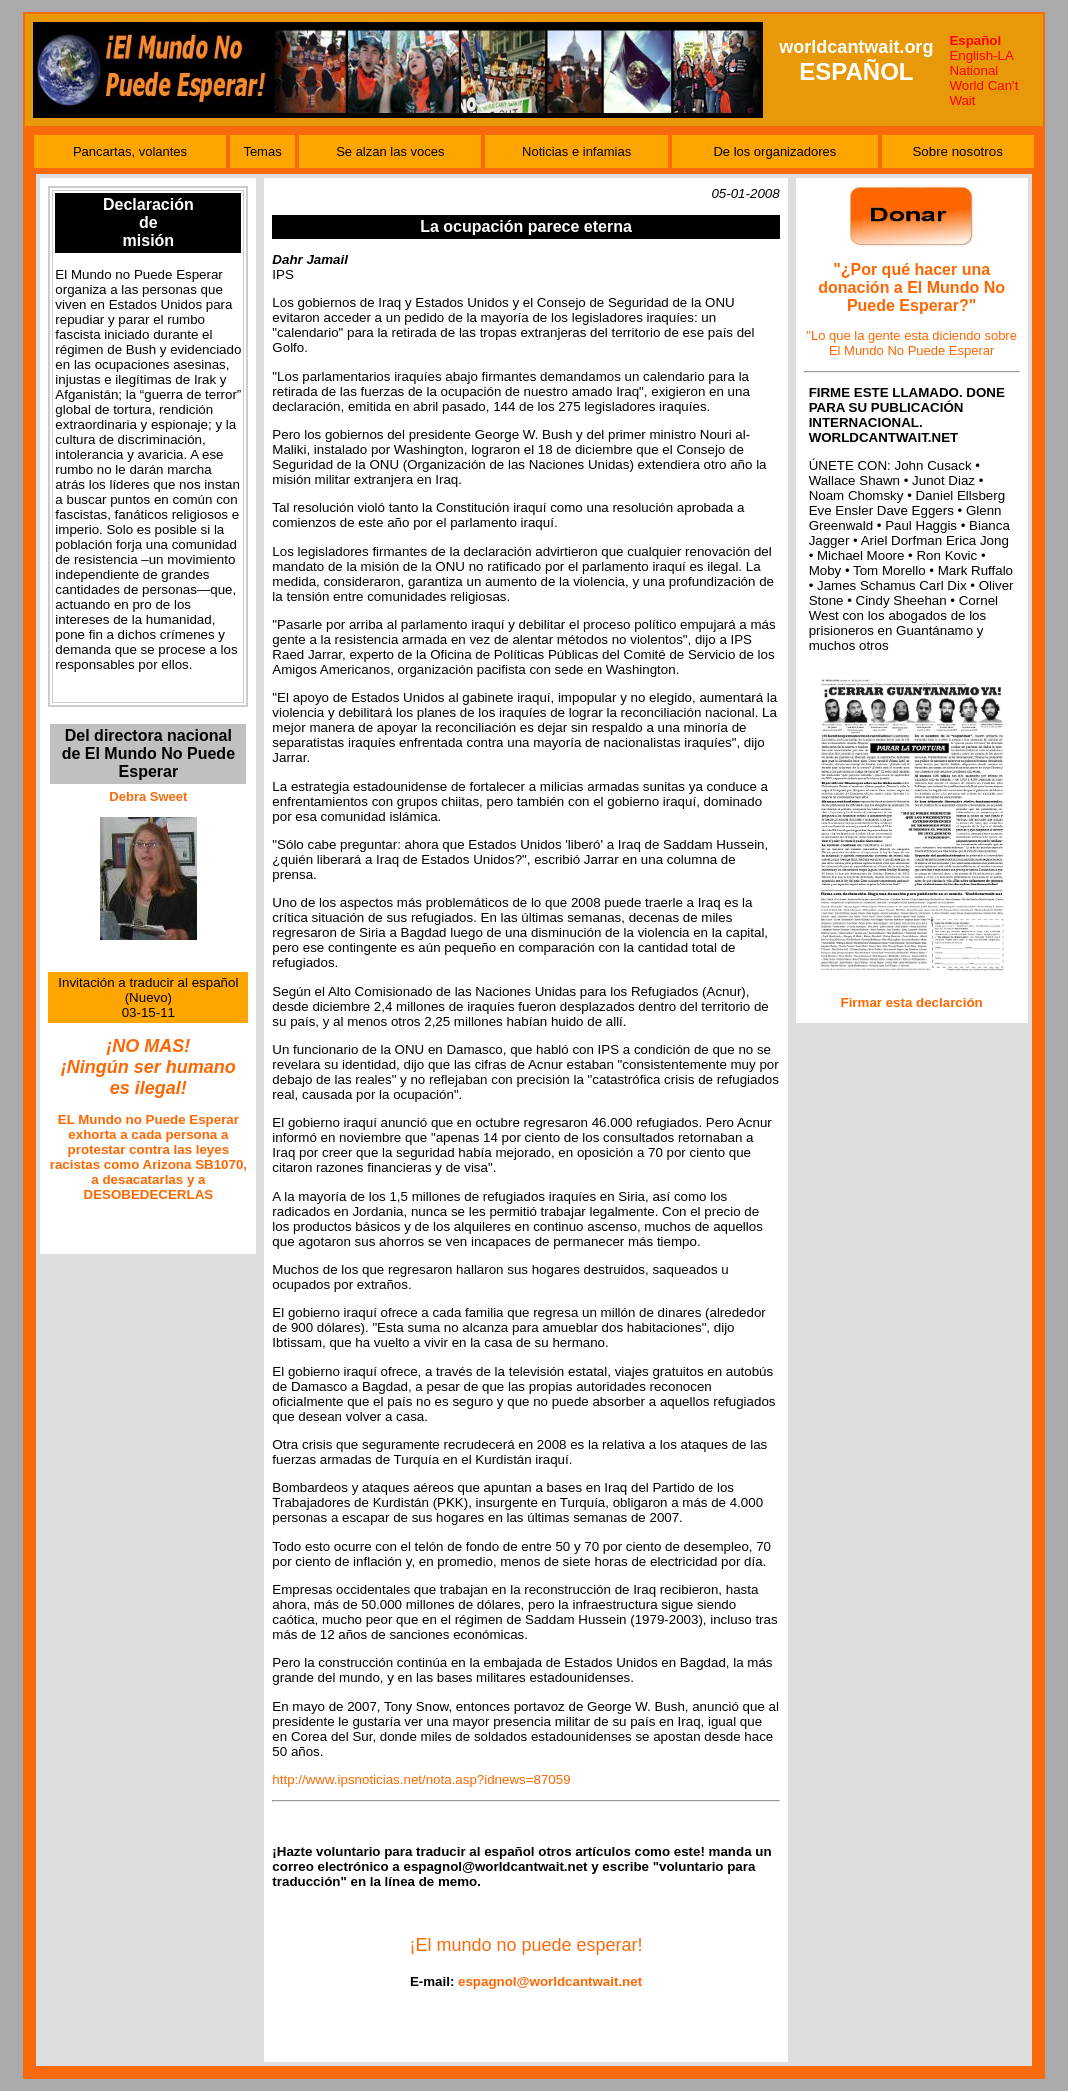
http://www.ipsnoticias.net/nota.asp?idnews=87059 (421, 1779)
